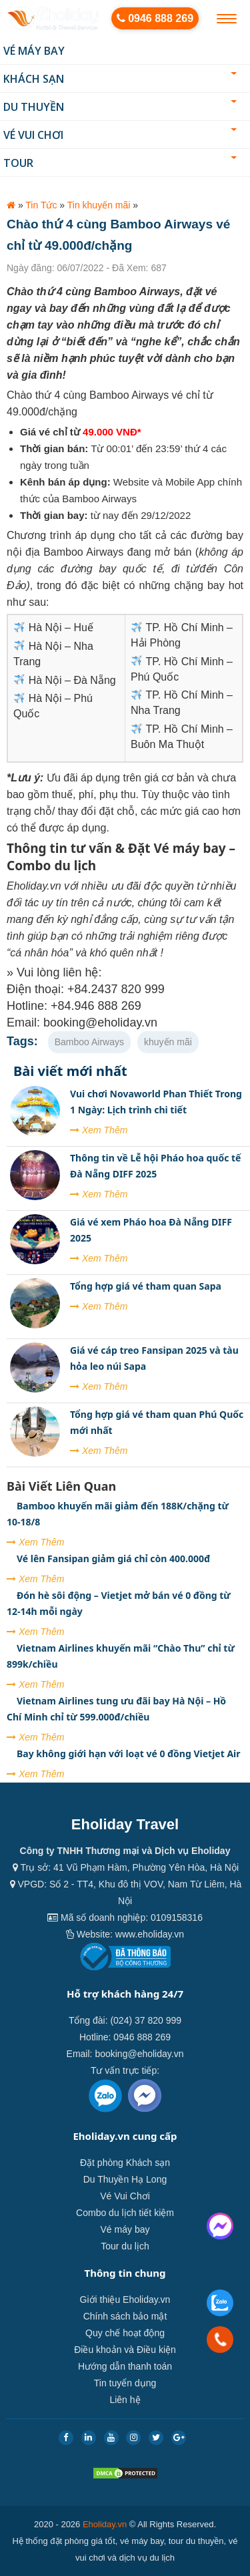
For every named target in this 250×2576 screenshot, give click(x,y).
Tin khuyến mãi (99, 205)
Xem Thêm (98, 1130)
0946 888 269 (155, 18)
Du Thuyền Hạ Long (125, 2179)
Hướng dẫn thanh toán (125, 2366)
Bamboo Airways (89, 1042)
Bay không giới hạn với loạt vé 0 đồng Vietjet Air (129, 1753)
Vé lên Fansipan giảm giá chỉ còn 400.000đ (113, 1558)
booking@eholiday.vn (139, 2053)
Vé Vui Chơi (120, 135)
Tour (120, 163)
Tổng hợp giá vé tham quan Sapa (145, 1286)
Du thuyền (120, 107)
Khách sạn (120, 78)
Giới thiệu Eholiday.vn (125, 2299)
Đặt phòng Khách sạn (125, 2162)
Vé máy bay (34, 50)
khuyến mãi (168, 1042)
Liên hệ (124, 2399)
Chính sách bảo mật (125, 2316)
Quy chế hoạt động (125, 2333)
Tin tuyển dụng (125, 2383)
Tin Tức (41, 205)
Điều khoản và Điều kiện (125, 2349)
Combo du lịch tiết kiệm (125, 2212)
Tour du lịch (125, 2246)
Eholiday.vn (105, 2524)
